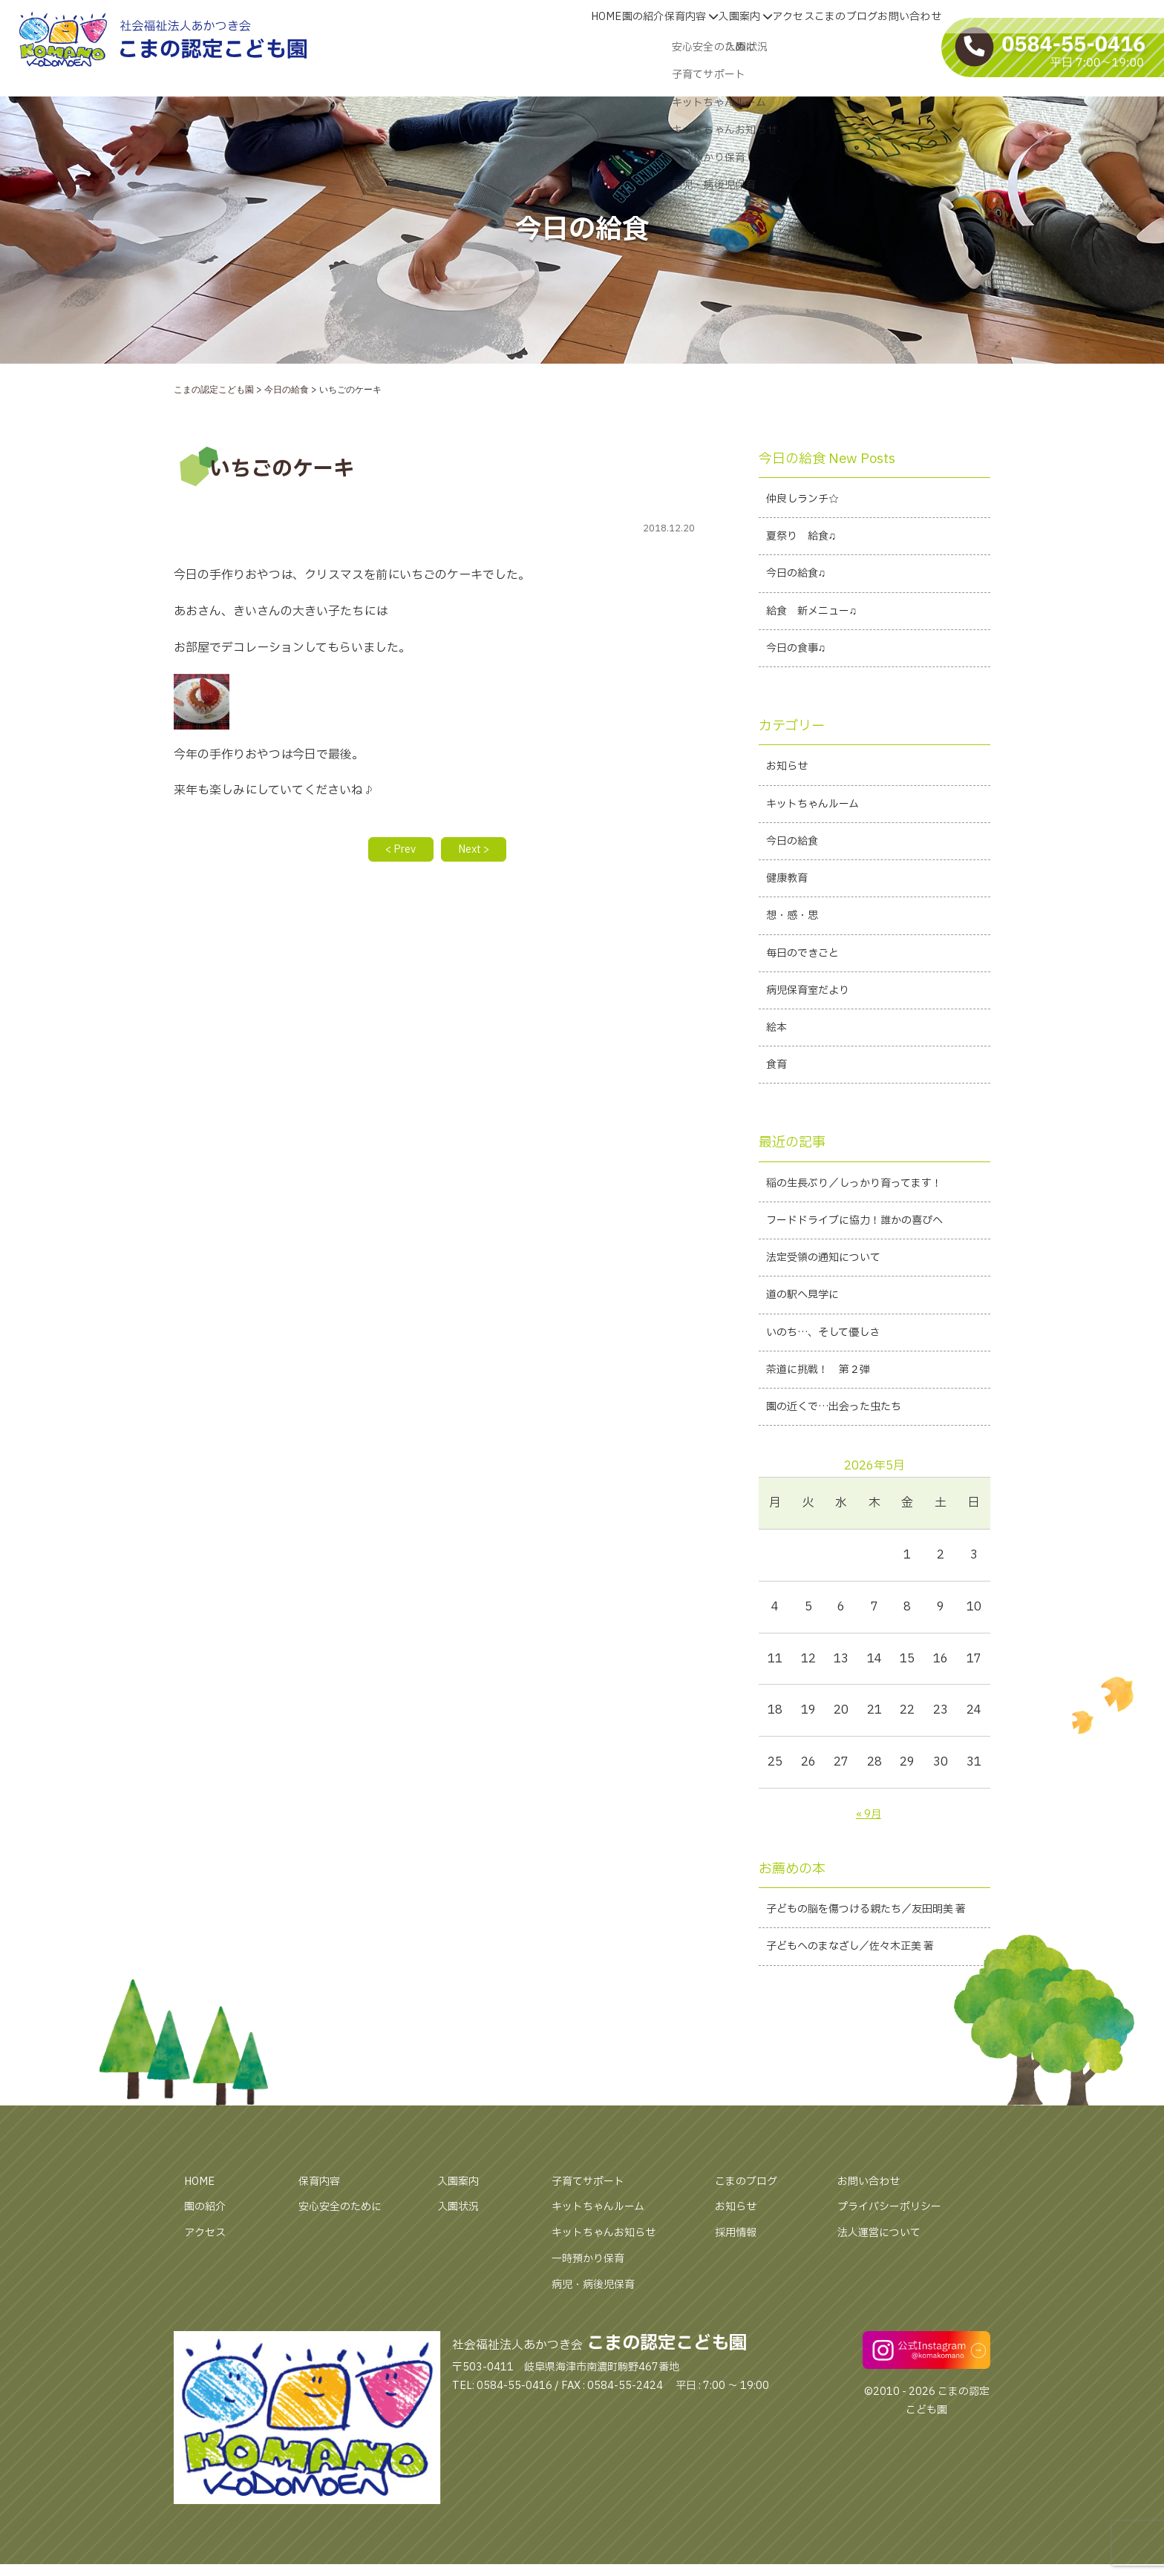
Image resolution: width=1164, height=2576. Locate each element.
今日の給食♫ (800, 580)
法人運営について (884, 2315)
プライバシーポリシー (896, 2289)
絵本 (778, 1060)
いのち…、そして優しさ (831, 1381)
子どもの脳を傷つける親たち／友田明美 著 (873, 1976)
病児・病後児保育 (599, 2367)
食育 (778, 1101)
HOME (467, 47)
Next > (479, 850)
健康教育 (790, 901)
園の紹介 (524, 47)
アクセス (738, 47)
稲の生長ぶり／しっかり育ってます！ (866, 1221)
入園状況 (461, 2289)
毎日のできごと (807, 980)
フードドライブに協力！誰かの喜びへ (867, 1262)
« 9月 (868, 1869)
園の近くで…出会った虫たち (843, 1461)
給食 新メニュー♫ (818, 620)
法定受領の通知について (831, 1302)
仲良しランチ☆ (807, 500)
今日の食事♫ (800, 660)
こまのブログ (812, 47)
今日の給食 (795, 861)
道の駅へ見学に (807, 1341)
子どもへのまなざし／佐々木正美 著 (862, 2027)
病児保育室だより (813, 1020)
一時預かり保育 (593, 2341)
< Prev (394, 850)
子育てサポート (593, 2263)
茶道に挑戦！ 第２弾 (825, 1421)
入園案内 (668, 47)
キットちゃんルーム (819, 821)
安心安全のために (345, 2289)
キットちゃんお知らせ (611, 2315)
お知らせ (790, 781)
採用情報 (738, 2315)
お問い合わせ (898, 47)
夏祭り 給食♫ (806, 540)
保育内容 (593, 47)
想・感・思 (795, 941)
